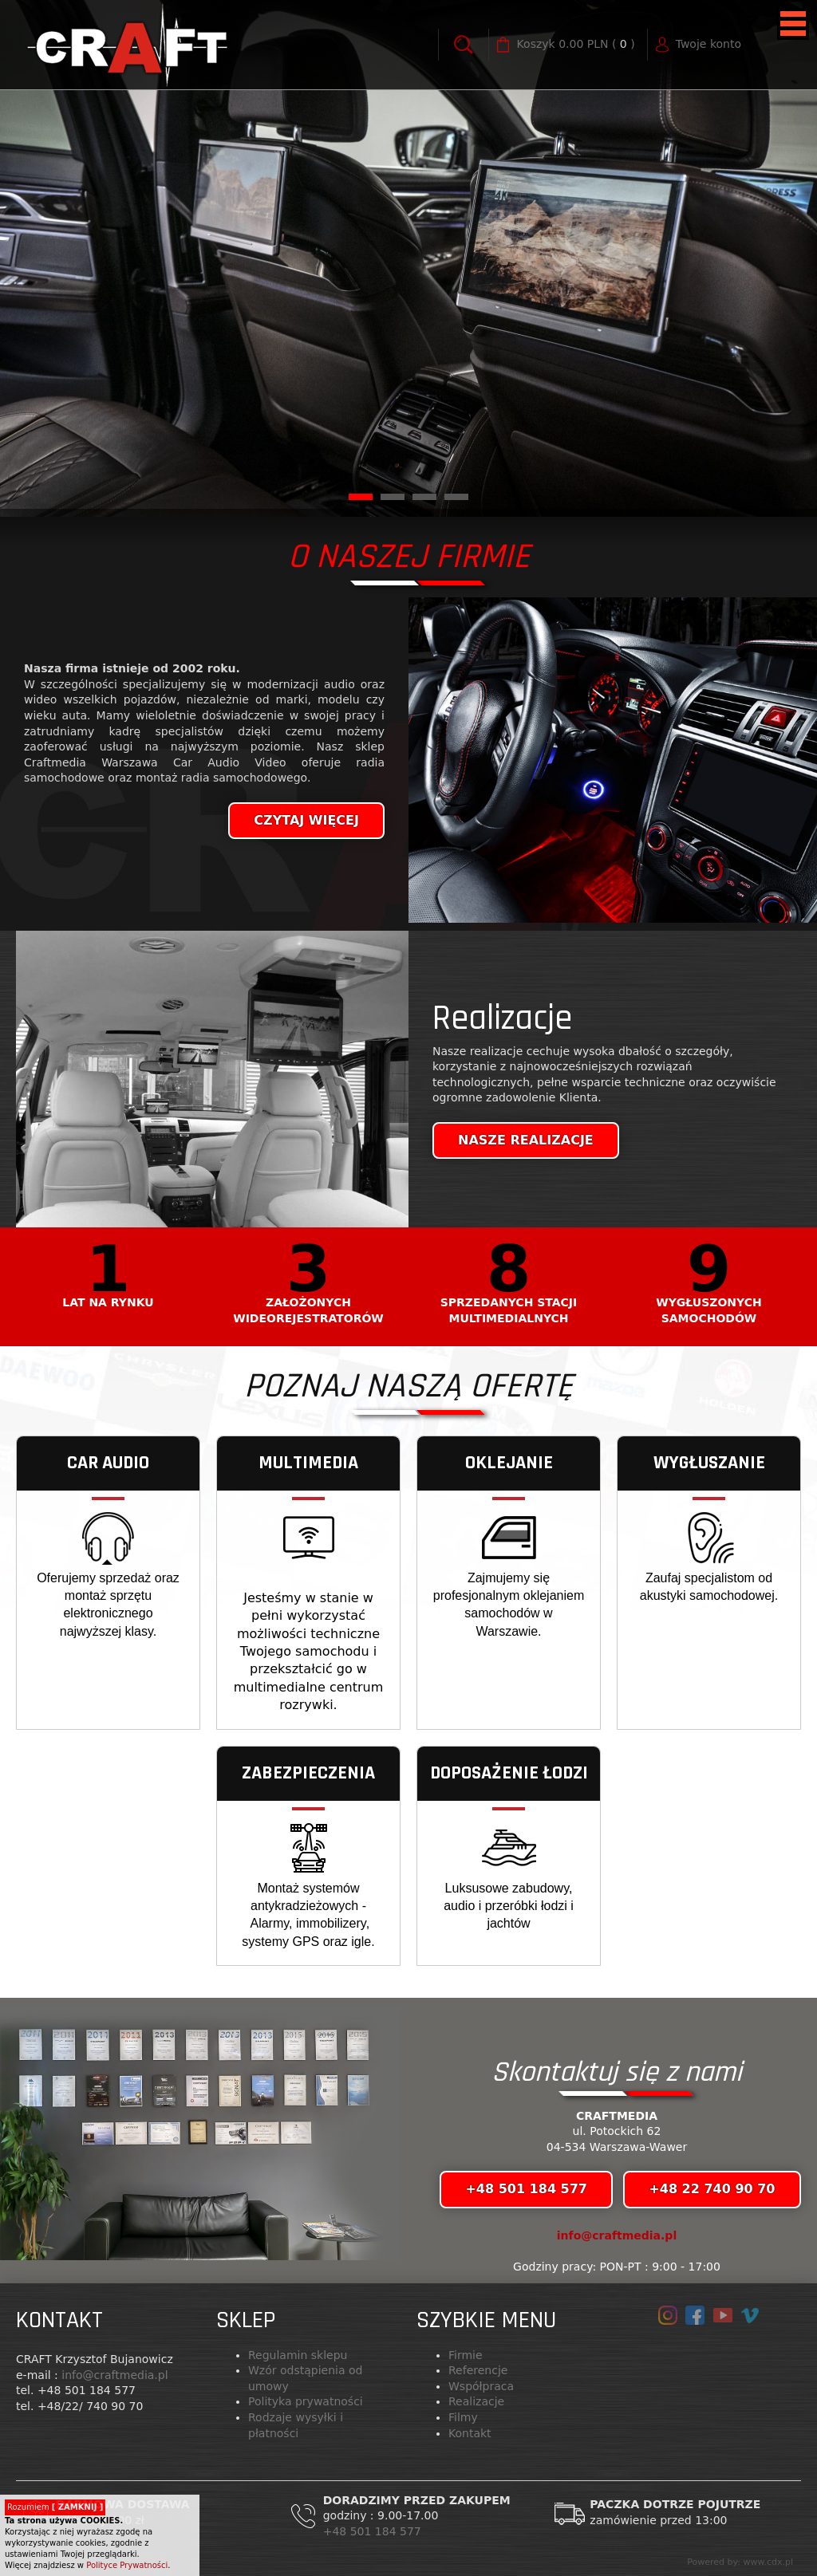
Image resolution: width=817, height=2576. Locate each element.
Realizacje (476, 2401)
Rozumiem (55, 2507)
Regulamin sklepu (297, 2355)
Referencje (477, 2370)
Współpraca (481, 2386)
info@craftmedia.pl (617, 2235)
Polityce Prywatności (127, 2565)
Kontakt (469, 2433)
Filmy (463, 2417)
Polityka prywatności (305, 2401)
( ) (576, 45)
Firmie (465, 2355)
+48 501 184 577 (374, 2531)
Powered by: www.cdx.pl (740, 2562)
